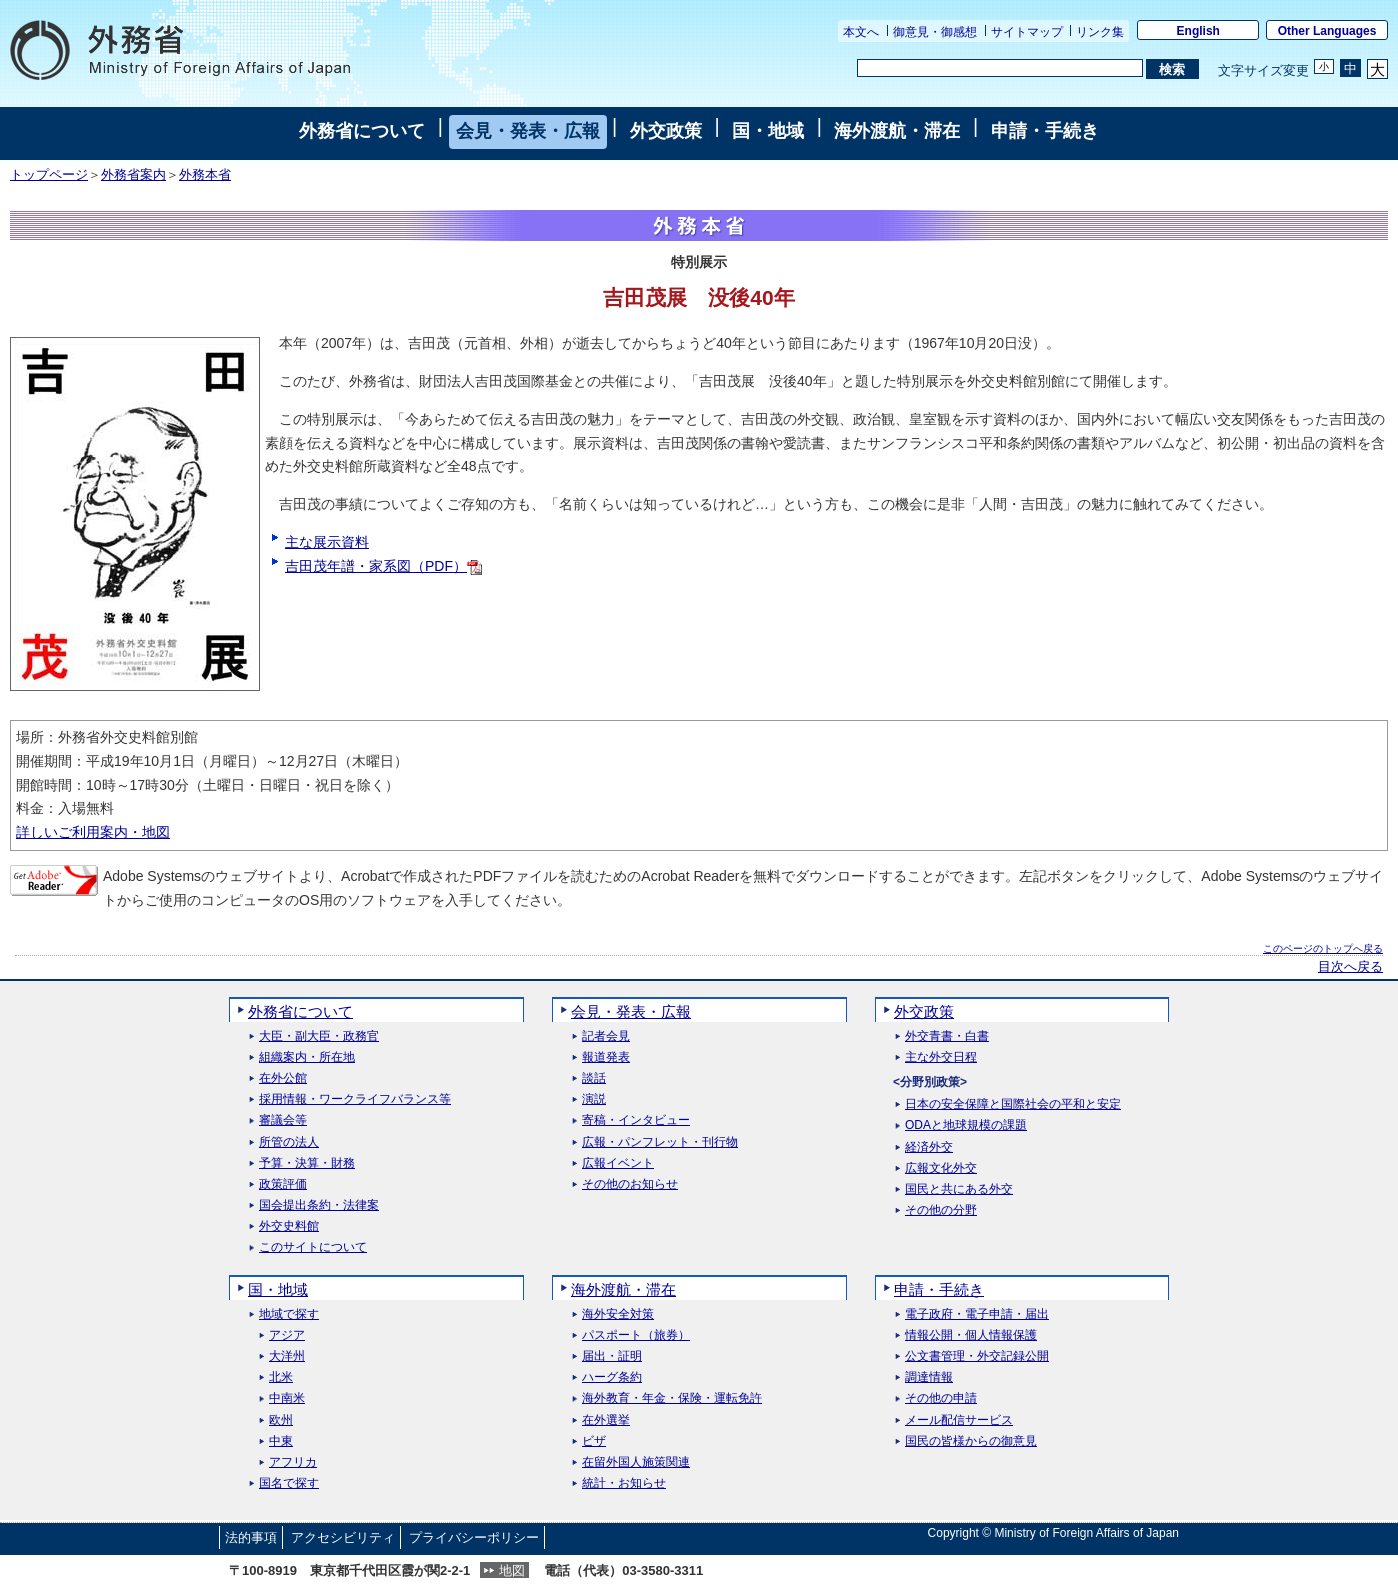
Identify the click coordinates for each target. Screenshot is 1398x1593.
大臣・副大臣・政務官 (319, 1036)
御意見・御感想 (935, 32)
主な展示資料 (327, 542)
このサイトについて (313, 1247)
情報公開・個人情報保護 (971, 1335)
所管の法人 (289, 1142)
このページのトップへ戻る (1323, 948)
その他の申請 (941, 1398)
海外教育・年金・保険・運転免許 (672, 1398)
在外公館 (283, 1078)
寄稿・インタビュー (636, 1120)
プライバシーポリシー (474, 1537)
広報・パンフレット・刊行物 (660, 1142)
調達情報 (929, 1377)
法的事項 (251, 1537)
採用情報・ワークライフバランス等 (355, 1099)
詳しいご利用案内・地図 (93, 832)
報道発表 (606, 1057)
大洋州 (287, 1356)
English (1198, 31)
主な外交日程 (941, 1057)
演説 (594, 1099)
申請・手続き (1045, 131)
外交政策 (666, 131)
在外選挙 (606, 1420)
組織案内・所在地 (307, 1057)
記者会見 (606, 1036)
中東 (281, 1441)
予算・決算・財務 (307, 1163)
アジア (287, 1335)
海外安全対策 (618, 1314)
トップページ (49, 175)
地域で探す (289, 1314)
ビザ (594, 1441)
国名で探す (289, 1483)
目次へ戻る (1350, 967)
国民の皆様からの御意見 (971, 1441)
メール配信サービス (959, 1420)
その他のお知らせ (630, 1184)
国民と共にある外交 (959, 1189)
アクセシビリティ (343, 1537)
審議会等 (283, 1120)
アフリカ (293, 1462)
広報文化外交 (941, 1168)
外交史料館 (289, 1226)
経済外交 (929, 1147)
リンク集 (1100, 32)
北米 (281, 1377)
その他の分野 (941, 1210)
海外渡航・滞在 (897, 131)
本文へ (861, 32)
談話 (594, 1078)
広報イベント (618, 1163)
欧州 (281, 1420)
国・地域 (768, 131)
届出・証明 (612, 1356)
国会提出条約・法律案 (319, 1205)
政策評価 (283, 1184)
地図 (512, 1570)
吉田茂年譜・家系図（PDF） (383, 566)
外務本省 (205, 175)
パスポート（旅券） (636, 1335)
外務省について (362, 131)
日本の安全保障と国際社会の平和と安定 (1013, 1104)
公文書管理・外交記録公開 (977, 1356)
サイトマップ (1027, 32)
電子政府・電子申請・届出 (977, 1314)
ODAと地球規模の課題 (966, 1125)
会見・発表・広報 (528, 131)
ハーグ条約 (612, 1377)
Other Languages (1327, 31)
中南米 (287, 1398)
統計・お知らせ (624, 1483)
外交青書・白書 (947, 1036)
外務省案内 (133, 175)
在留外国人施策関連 (636, 1462)
